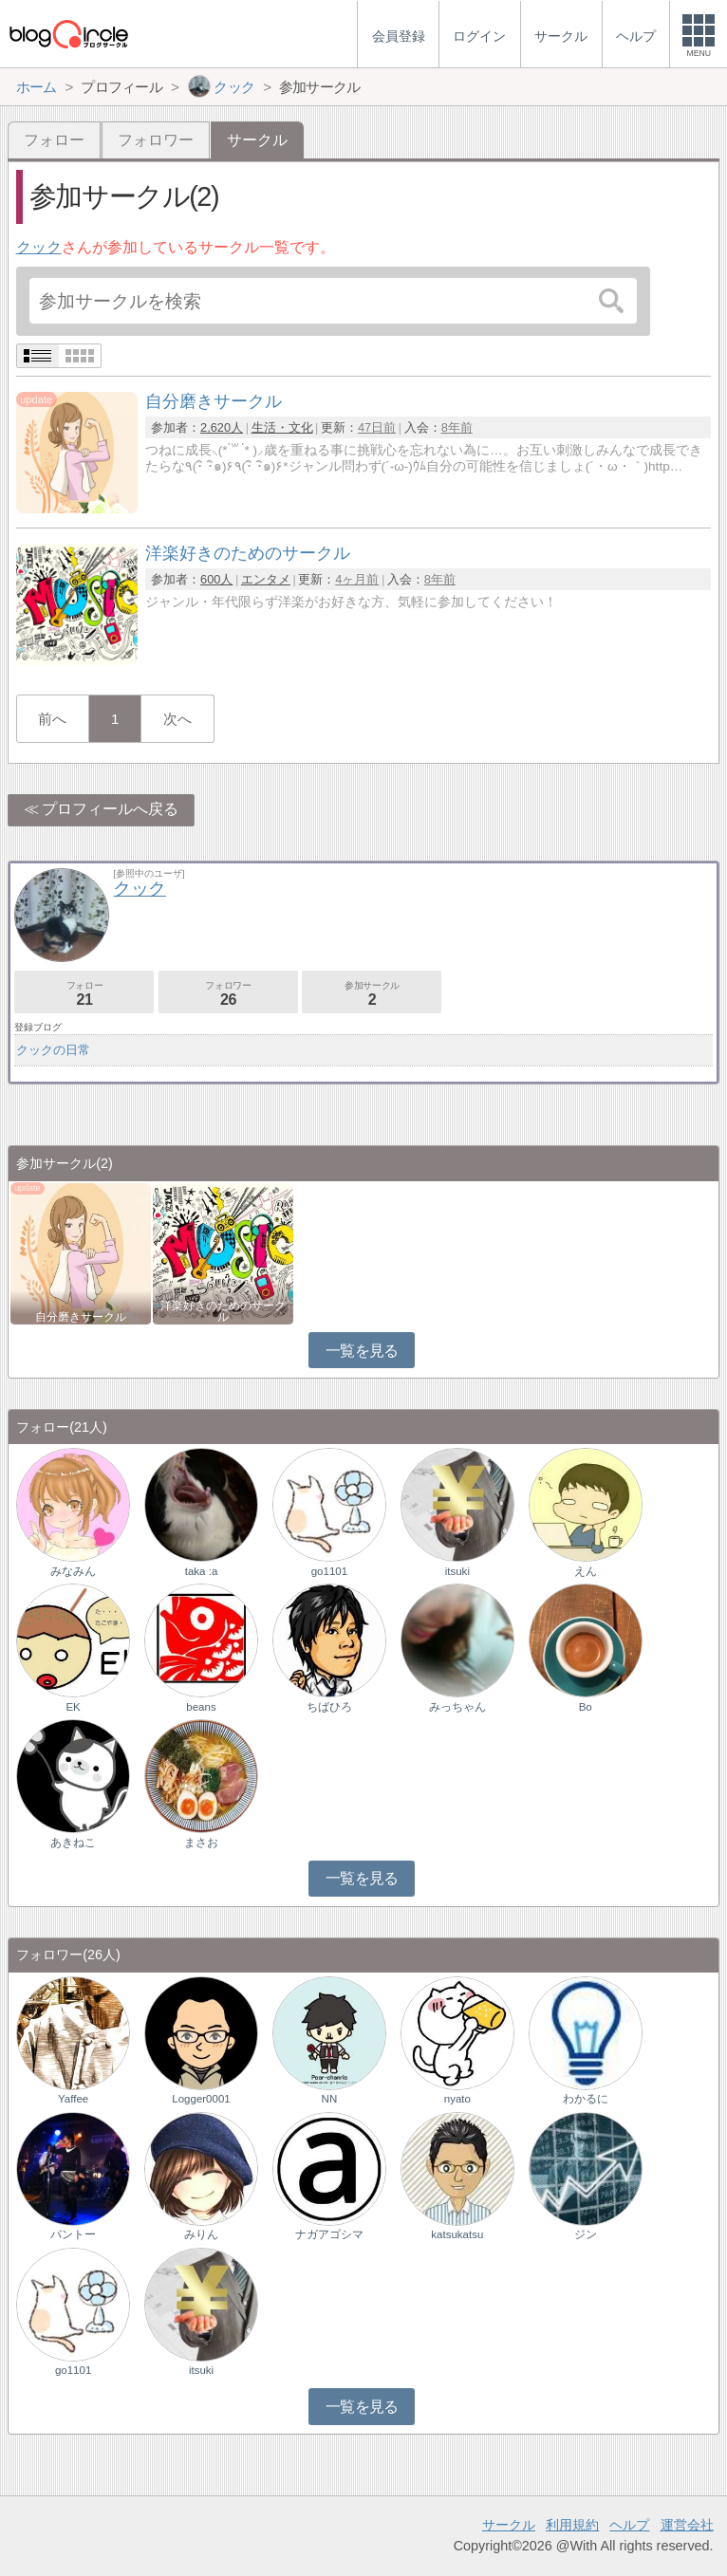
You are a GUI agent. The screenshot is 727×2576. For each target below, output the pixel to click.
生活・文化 (282, 427)
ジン (585, 2234)
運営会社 (687, 2524)
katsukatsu (457, 2234)
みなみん (73, 1571)
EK (72, 1707)
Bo (585, 1707)
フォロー (54, 140)
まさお (201, 1842)
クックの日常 (53, 1050)
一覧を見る (362, 1351)
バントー (73, 2234)
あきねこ (73, 1842)
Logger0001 (201, 2098)
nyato (457, 2098)
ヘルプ (629, 2524)
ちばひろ (329, 1707)
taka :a (201, 1571)
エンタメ (265, 579)
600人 (216, 579)
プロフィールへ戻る (110, 809)
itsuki (457, 1571)
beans (200, 1707)
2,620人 (221, 427)
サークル (508, 2524)
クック (39, 247)
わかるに (585, 2098)
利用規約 (572, 2524)
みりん (201, 2234)
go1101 (329, 1571)
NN (330, 2098)
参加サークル (371, 994)
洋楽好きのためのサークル (223, 1311)
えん (585, 1571)
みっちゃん (457, 1707)
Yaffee (73, 2098)
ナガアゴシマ (329, 2234)
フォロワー (156, 140)
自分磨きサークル (80, 1317)
